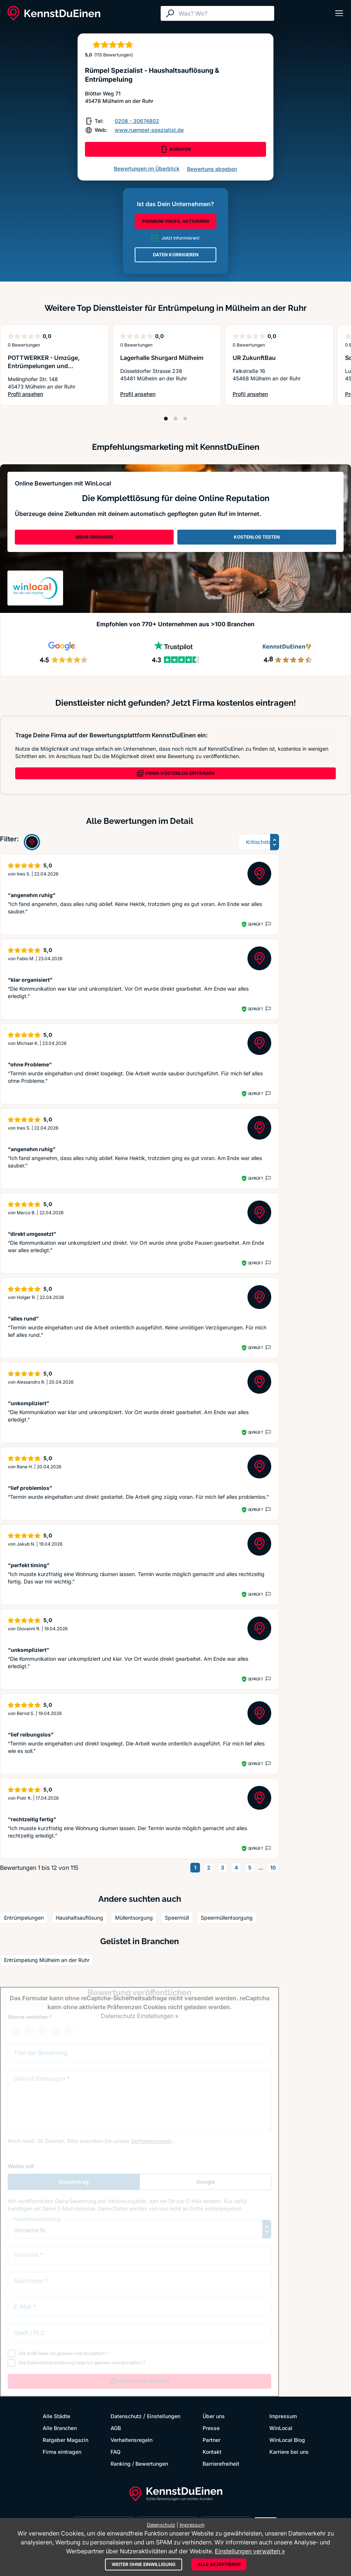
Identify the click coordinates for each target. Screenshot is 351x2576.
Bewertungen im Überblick (147, 168)
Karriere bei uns (289, 2452)
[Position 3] (185, 418)
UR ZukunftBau (254, 357)
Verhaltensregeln (131, 2440)
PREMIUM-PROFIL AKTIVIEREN (175, 221)
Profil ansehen (54, 394)
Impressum (283, 2416)
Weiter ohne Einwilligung (144, 2564)
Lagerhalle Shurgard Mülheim (161, 357)
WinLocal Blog (287, 2440)
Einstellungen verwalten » (250, 2551)
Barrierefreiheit (221, 2463)
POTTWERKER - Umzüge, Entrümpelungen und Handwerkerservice (44, 366)
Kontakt (212, 2452)
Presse (211, 2428)
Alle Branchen (60, 2428)
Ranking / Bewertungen (139, 2463)
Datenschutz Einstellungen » (139, 2016)
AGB (116, 2428)
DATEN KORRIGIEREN (176, 254)
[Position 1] (166, 418)
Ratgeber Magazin (65, 2440)
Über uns (214, 2416)
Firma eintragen (62, 2452)
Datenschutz (126, 2416)
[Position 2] (175, 418)
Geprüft (255, 924)
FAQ (116, 2452)
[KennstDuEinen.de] (53, 13)
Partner (211, 2440)
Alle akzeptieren (218, 2564)
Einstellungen (163, 2416)
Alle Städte (56, 2416)
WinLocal (280, 2428)
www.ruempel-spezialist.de (149, 130)
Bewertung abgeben (212, 169)
